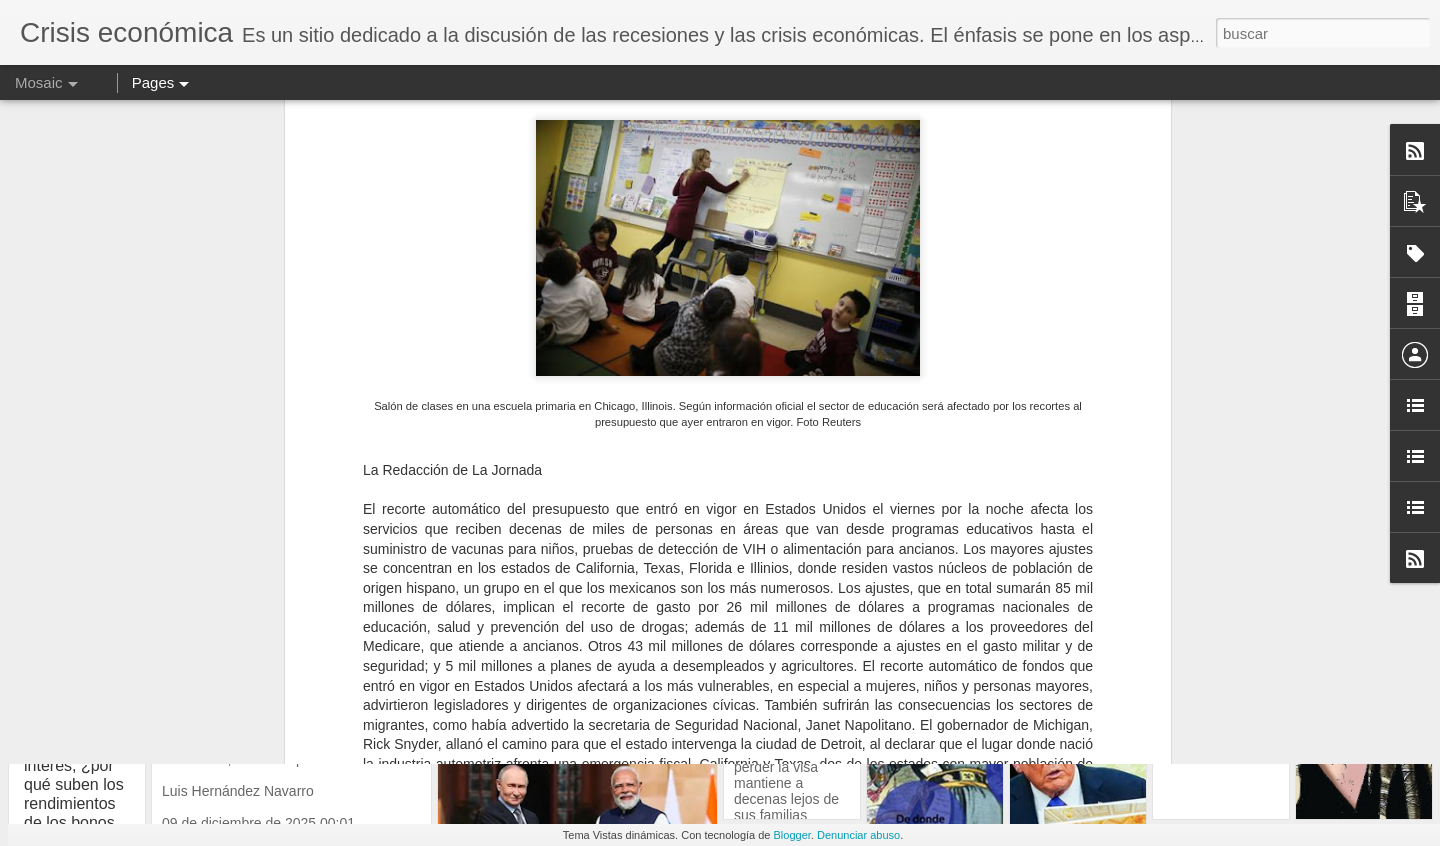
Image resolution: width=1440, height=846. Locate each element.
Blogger (792, 835)
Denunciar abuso (858, 835)
